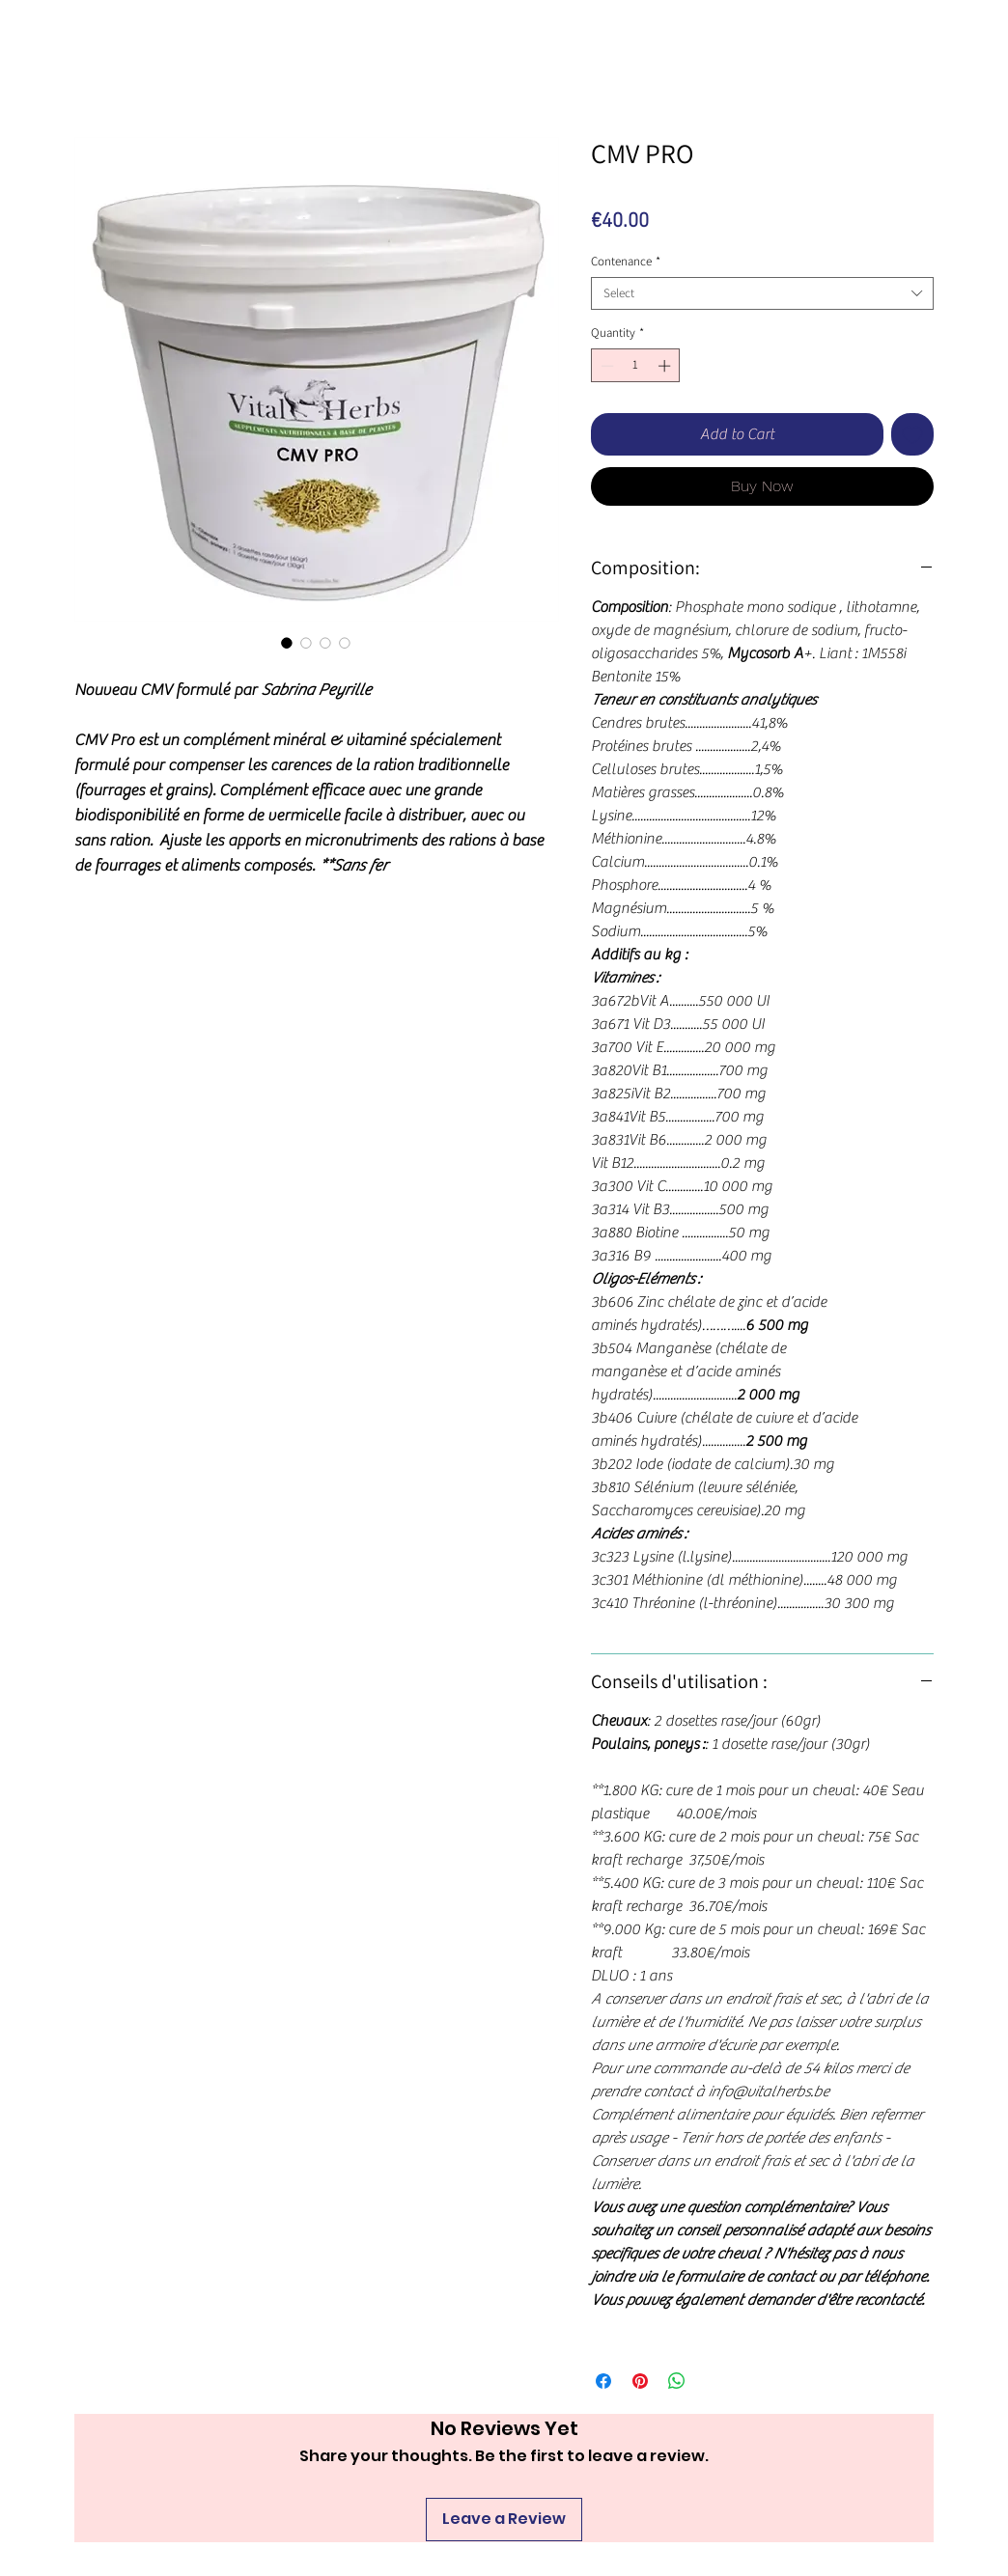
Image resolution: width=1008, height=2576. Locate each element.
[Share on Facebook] (603, 2381)
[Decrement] (605, 365)
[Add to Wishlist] (912, 434)
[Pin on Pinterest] (640, 2381)
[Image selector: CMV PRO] (286, 642)
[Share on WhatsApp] (676, 2381)
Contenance (625, 261)
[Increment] (666, 365)
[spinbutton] (636, 365)
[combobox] (762, 293)
